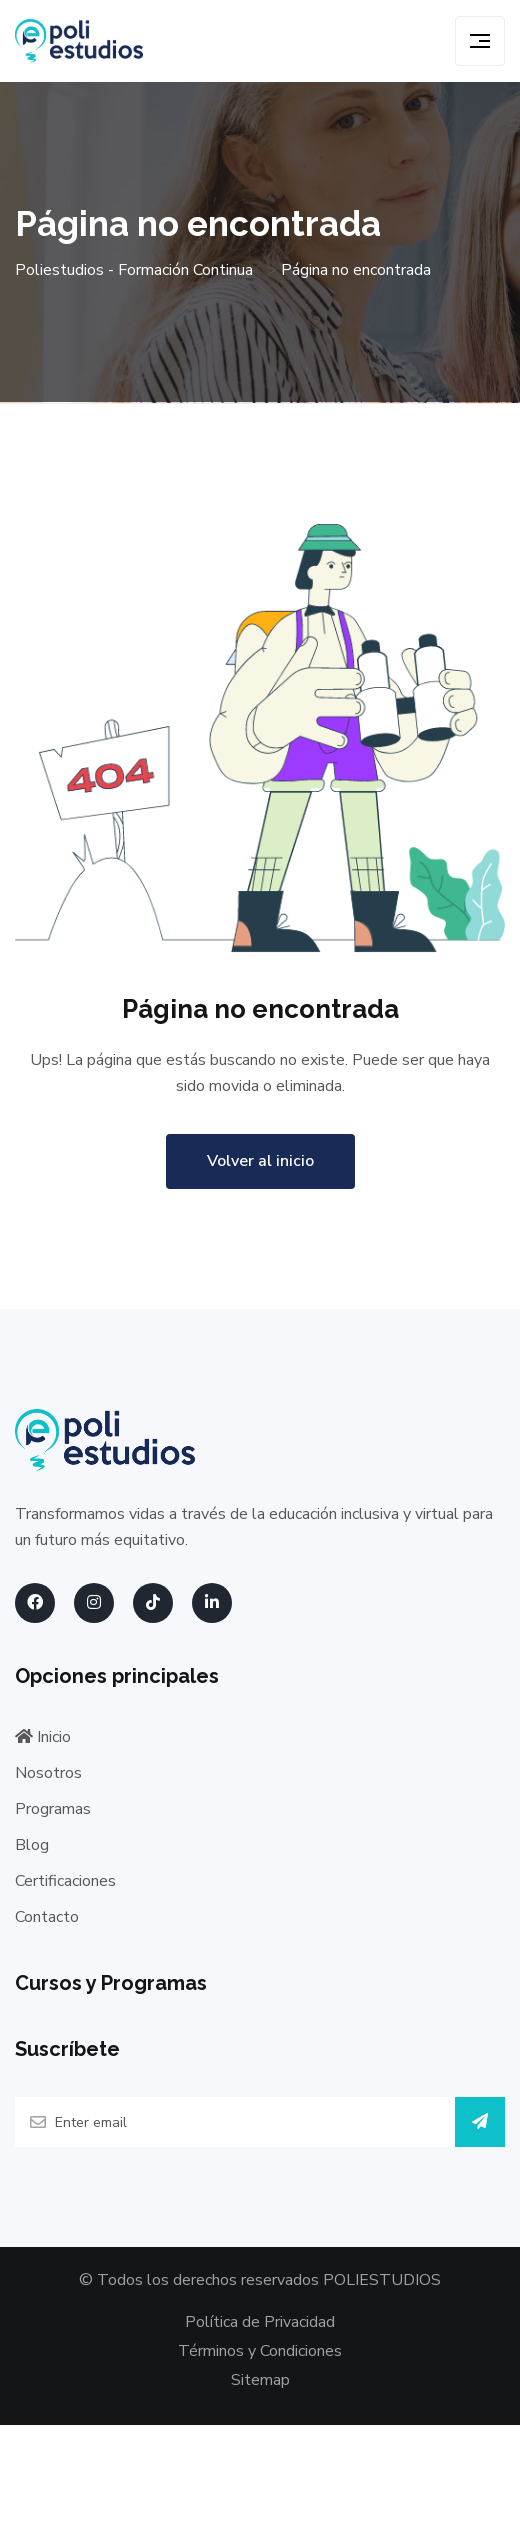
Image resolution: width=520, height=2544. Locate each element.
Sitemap (260, 2380)
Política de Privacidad (260, 2322)
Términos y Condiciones (260, 2351)
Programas (53, 1809)
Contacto (47, 1917)
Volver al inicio (260, 1161)
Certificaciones (65, 1881)
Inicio (43, 1737)
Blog (32, 1845)
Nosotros (48, 1773)
